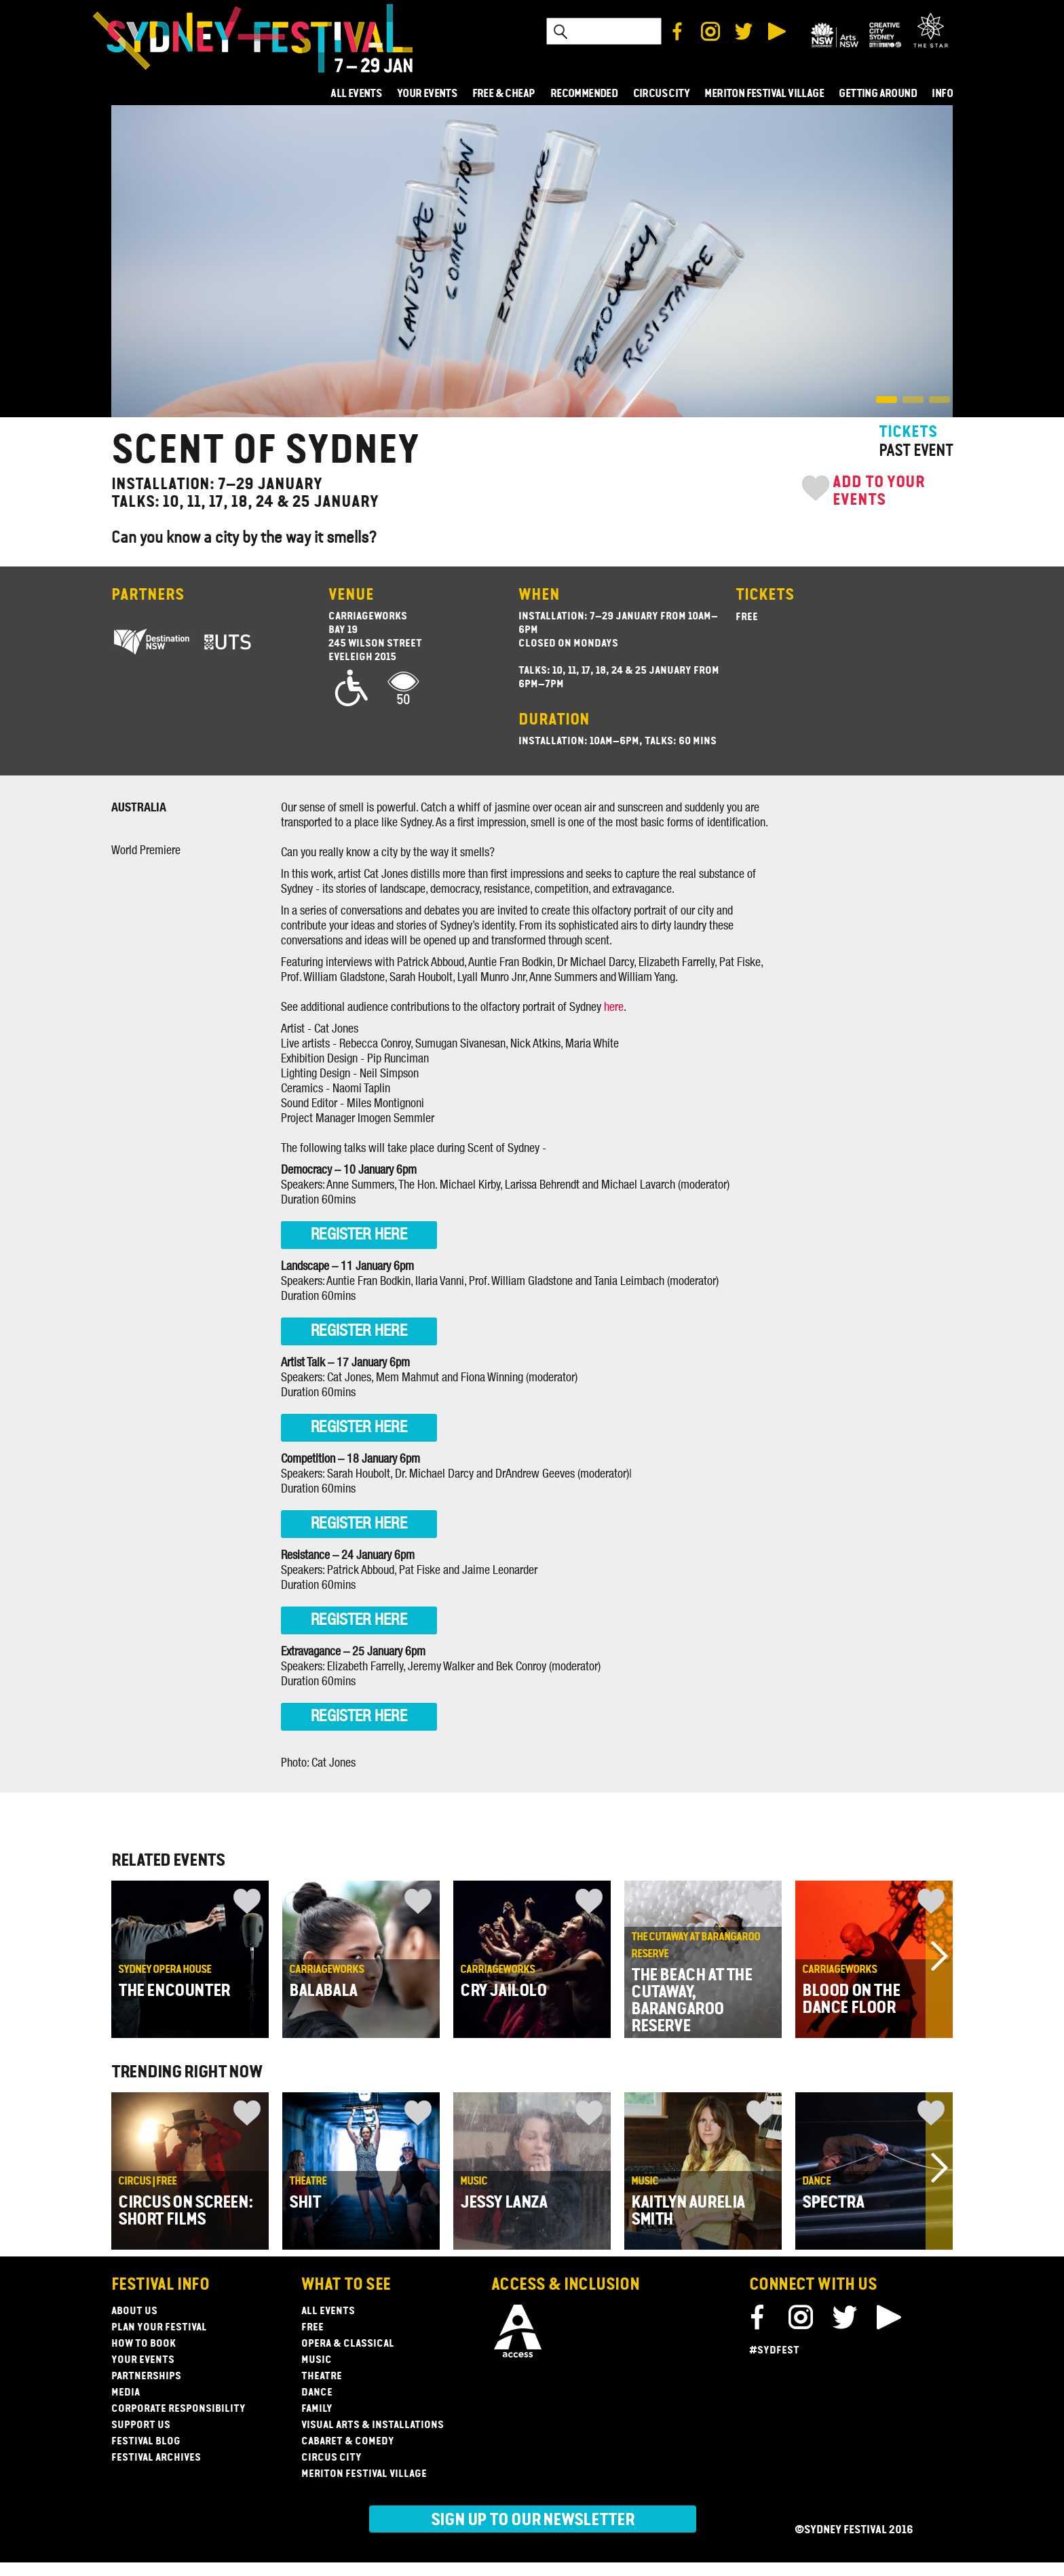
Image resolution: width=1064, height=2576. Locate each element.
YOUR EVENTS (427, 94)
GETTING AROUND (878, 94)
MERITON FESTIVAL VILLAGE (764, 94)
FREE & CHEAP (503, 94)
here (614, 1007)
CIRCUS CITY (661, 94)
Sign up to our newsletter (532, 2520)
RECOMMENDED (584, 94)
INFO (942, 94)
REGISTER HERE (358, 1235)
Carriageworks (367, 616)
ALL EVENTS (355, 94)
